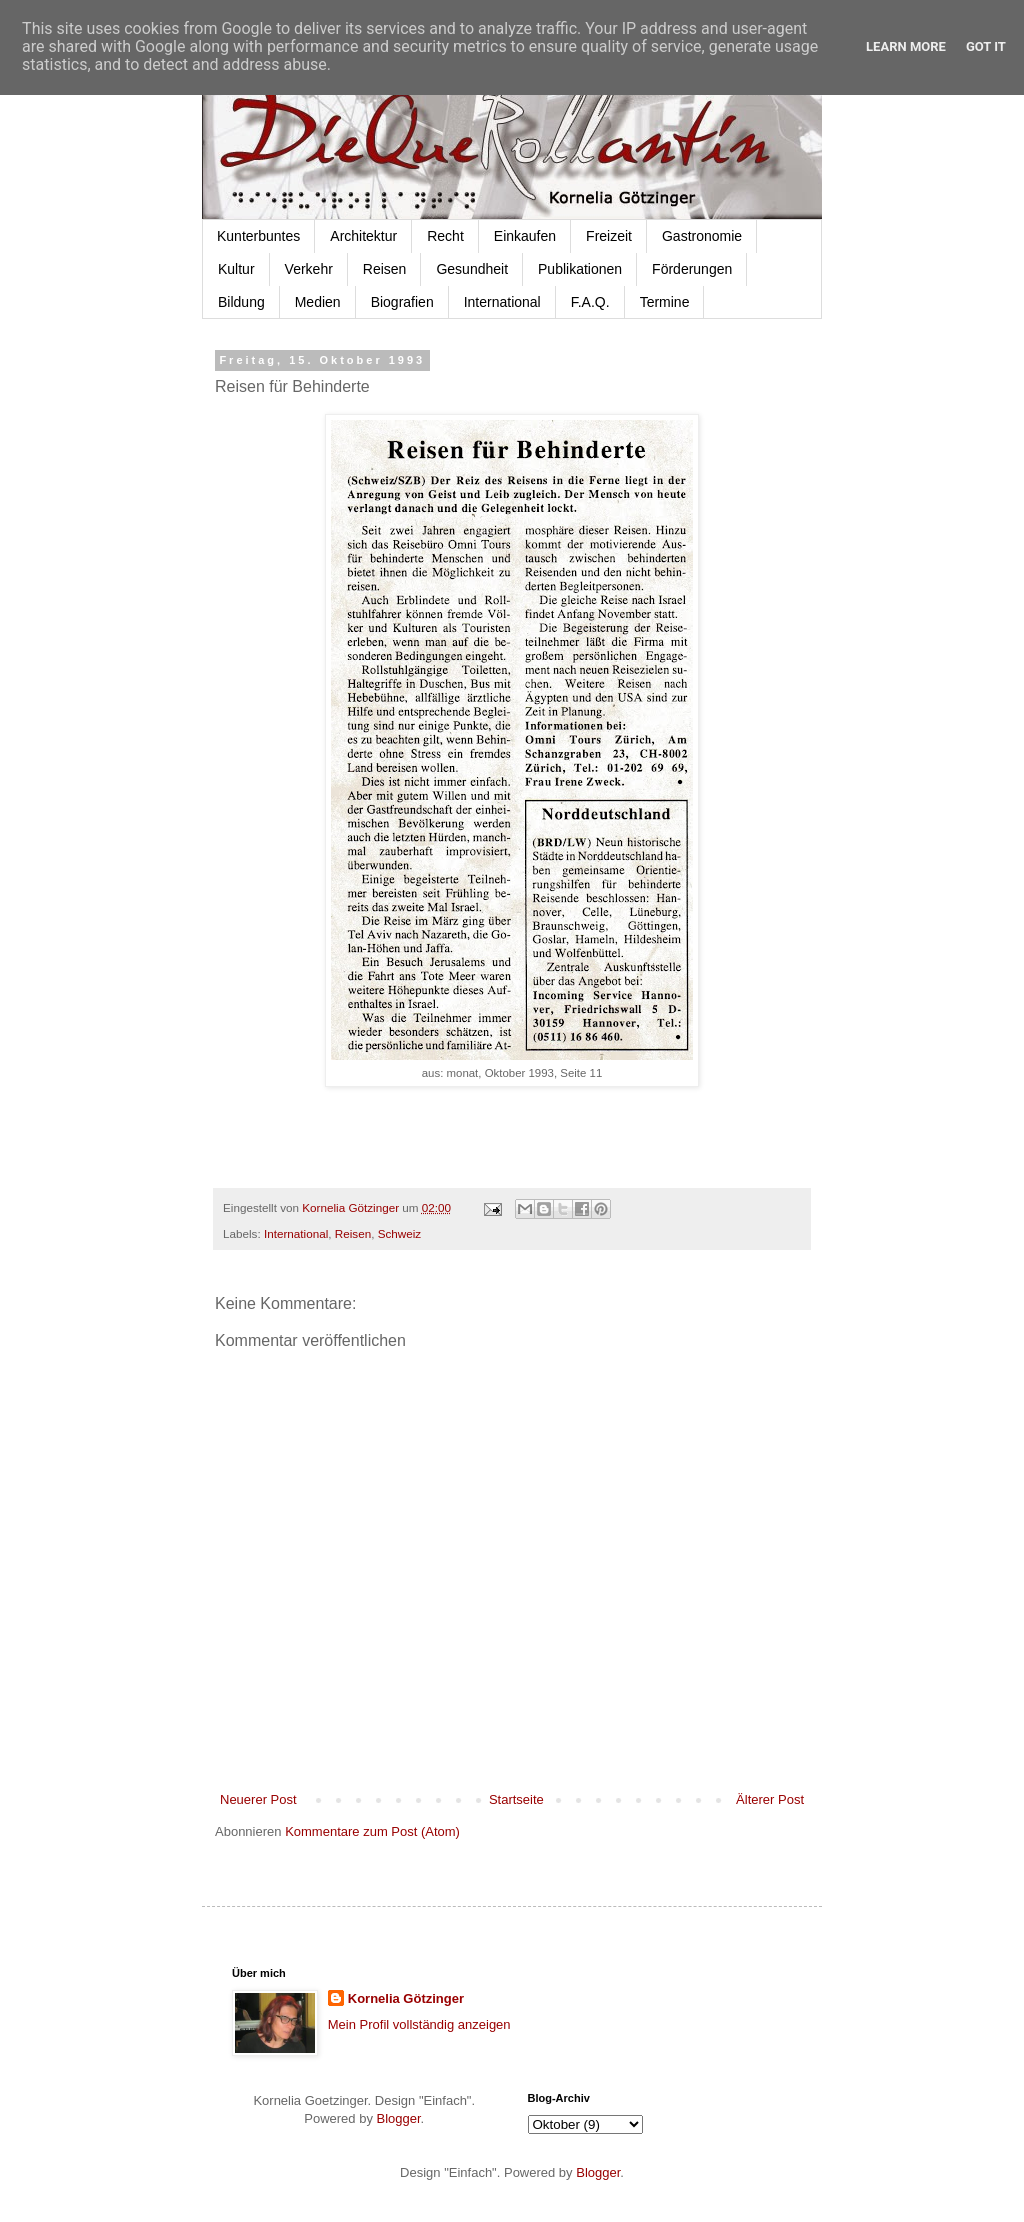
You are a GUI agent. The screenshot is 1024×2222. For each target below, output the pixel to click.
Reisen (385, 269)
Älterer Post (770, 1799)
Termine (665, 302)
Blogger (399, 2118)
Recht (445, 236)
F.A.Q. (590, 302)
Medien (318, 302)
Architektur (363, 236)
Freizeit (609, 236)
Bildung (241, 302)
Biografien (402, 302)
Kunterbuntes (258, 236)
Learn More (906, 46)
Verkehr (309, 269)
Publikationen (580, 269)
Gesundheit (472, 269)
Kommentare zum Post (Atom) (372, 1831)
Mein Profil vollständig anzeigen (419, 2024)
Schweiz (400, 1233)
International (502, 302)
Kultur (236, 269)
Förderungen (692, 269)
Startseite (516, 1799)
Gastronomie (702, 236)
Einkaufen (525, 236)
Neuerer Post (258, 1799)
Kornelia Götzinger (406, 1998)
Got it (986, 46)
